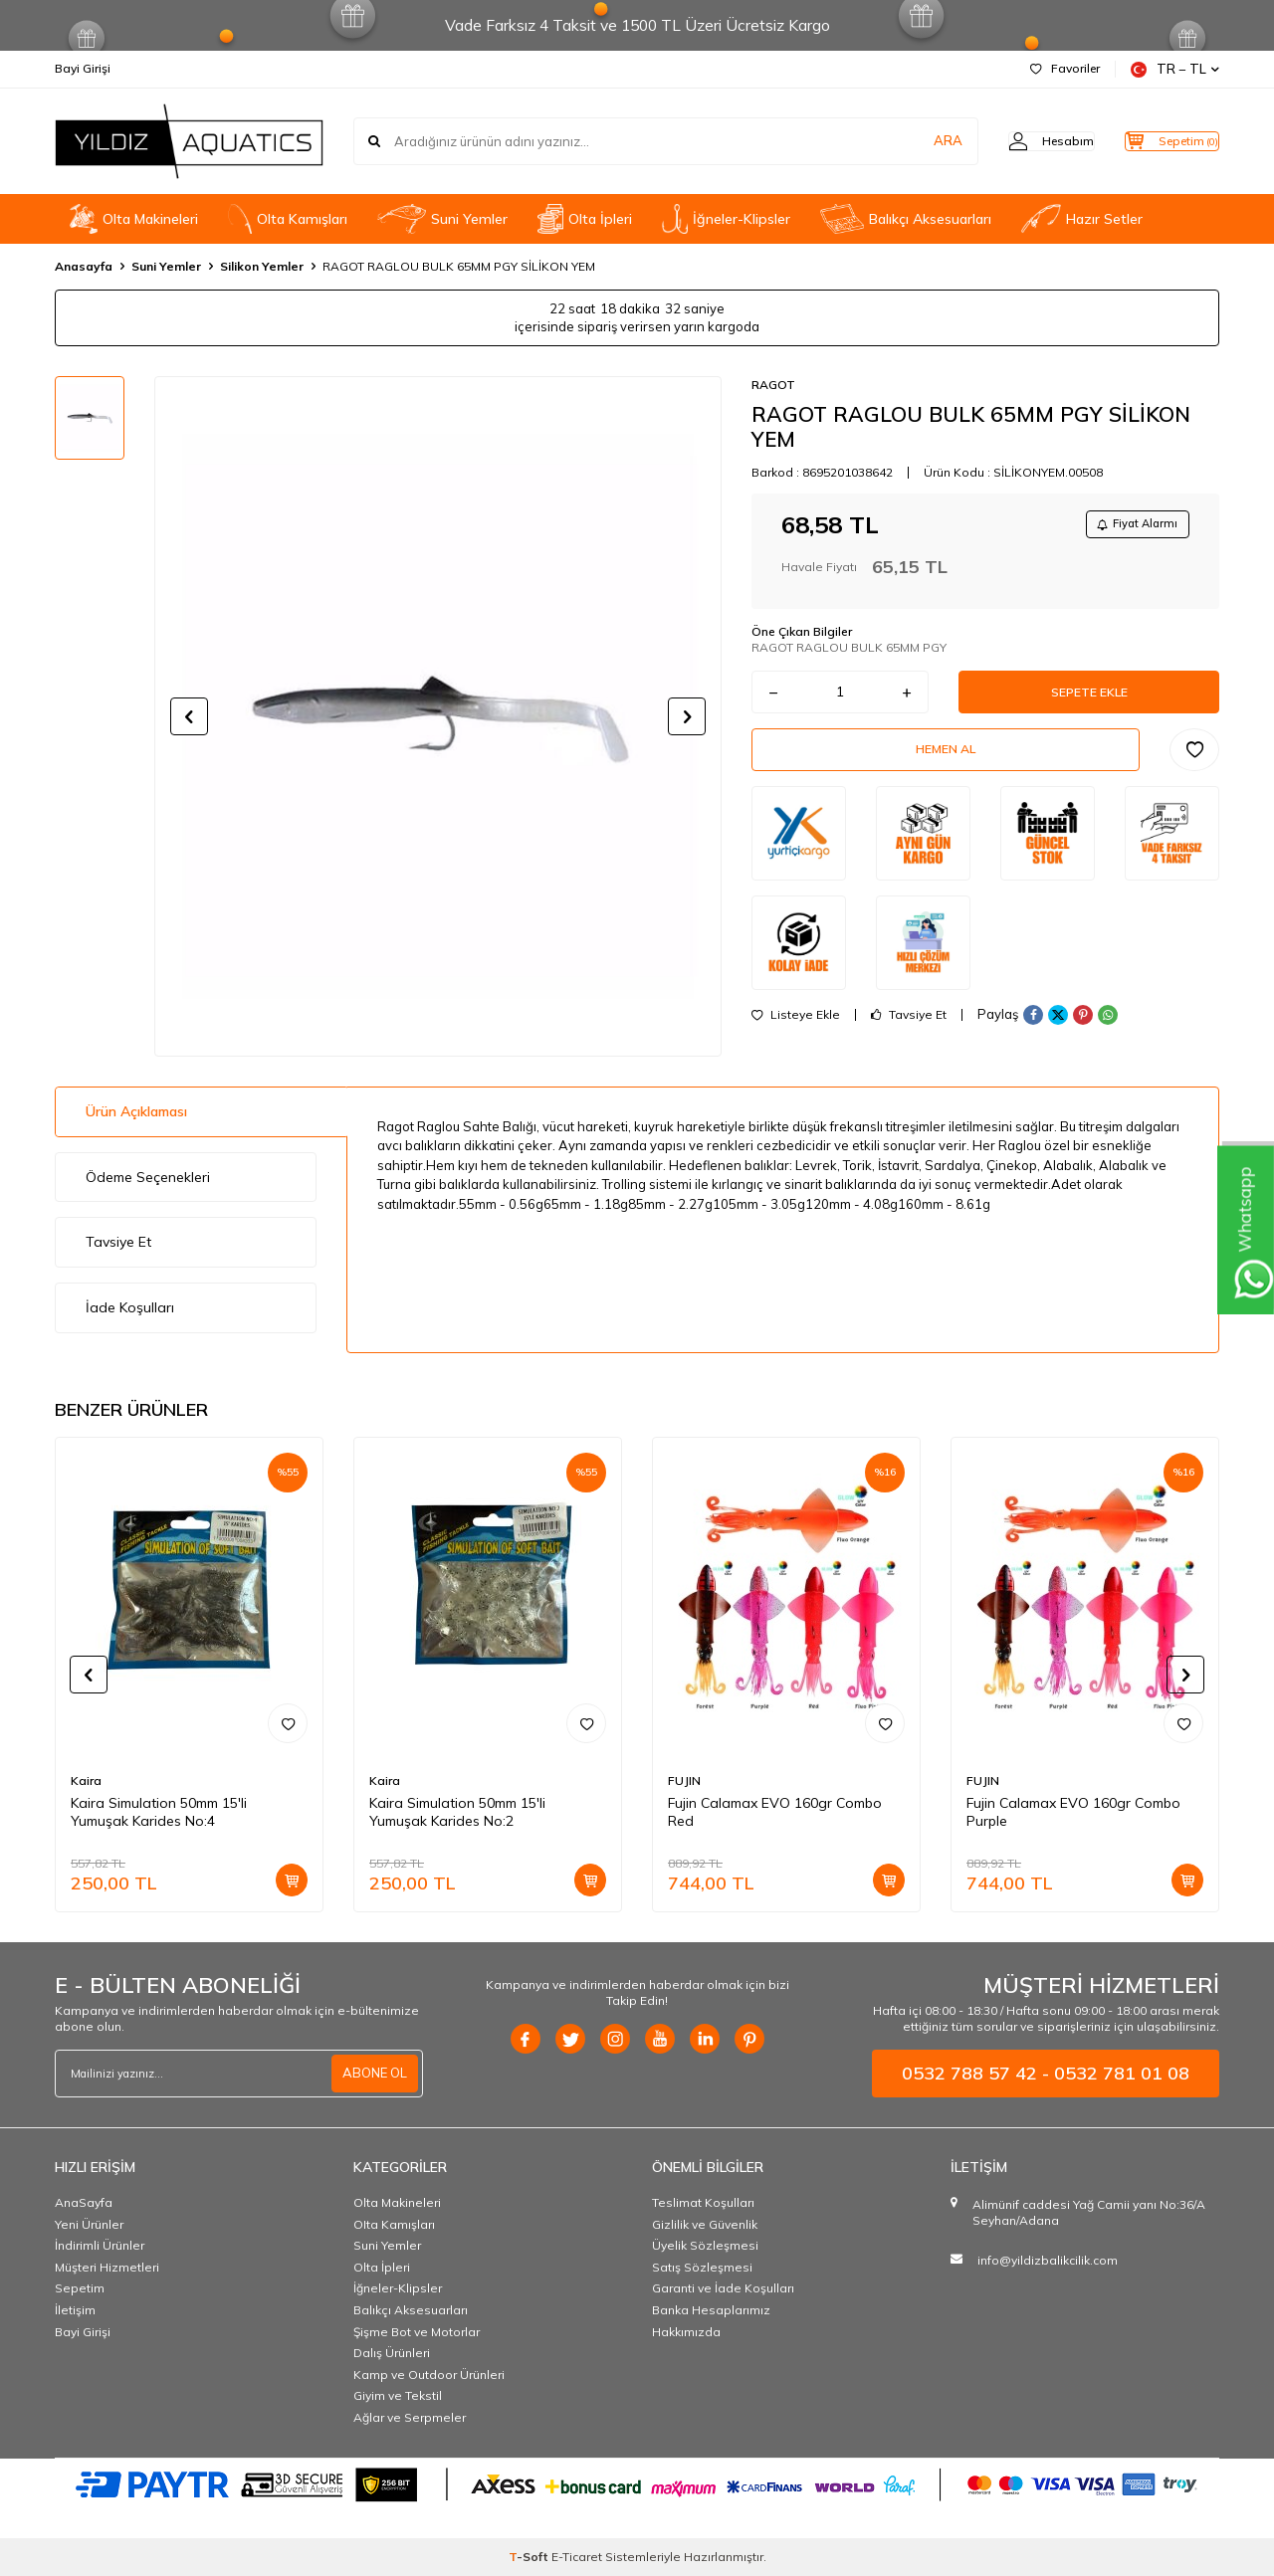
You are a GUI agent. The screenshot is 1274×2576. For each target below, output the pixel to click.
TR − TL (1175, 69)
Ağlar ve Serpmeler (409, 2417)
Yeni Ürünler (89, 2224)
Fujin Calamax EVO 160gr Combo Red (775, 1812)
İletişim (75, 2309)
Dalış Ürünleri (391, 2352)
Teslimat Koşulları (703, 2202)
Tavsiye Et (909, 1034)
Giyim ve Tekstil (397, 2395)
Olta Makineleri (134, 219)
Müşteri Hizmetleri (107, 2267)
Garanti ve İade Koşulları (723, 2287)
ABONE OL (372, 2073)
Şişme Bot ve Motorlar (416, 2331)
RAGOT (773, 384)
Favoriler (1065, 68)
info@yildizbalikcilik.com (1047, 2260)
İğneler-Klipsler (726, 219)
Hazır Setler (1082, 219)
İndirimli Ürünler (99, 2245)
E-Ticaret (576, 2556)
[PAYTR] (637, 2483)
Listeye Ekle (795, 1034)
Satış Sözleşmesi (702, 2267)
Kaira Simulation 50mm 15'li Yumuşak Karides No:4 (159, 1812)
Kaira (86, 1780)
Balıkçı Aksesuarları (905, 219)
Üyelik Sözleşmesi (705, 2245)
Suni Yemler (442, 219)
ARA (908, 141)
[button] (189, 716)
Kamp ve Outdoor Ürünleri (429, 2374)
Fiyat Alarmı (1130, 525)
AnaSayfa (83, 2202)
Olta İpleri (584, 219)
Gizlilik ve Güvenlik (704, 2224)
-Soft (530, 2556)
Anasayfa (83, 266)
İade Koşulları (130, 1307)
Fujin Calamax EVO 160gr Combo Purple (1073, 1812)
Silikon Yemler (262, 266)
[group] (438, 716)
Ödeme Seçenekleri (148, 1177)
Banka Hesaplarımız (711, 2309)
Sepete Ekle (1089, 699)
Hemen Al (945, 764)
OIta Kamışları (287, 219)
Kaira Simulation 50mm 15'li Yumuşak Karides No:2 (457, 1812)
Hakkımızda (686, 2331)
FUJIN (684, 1780)
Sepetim (80, 2287)
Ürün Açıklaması (136, 1111)
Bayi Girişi (82, 68)
